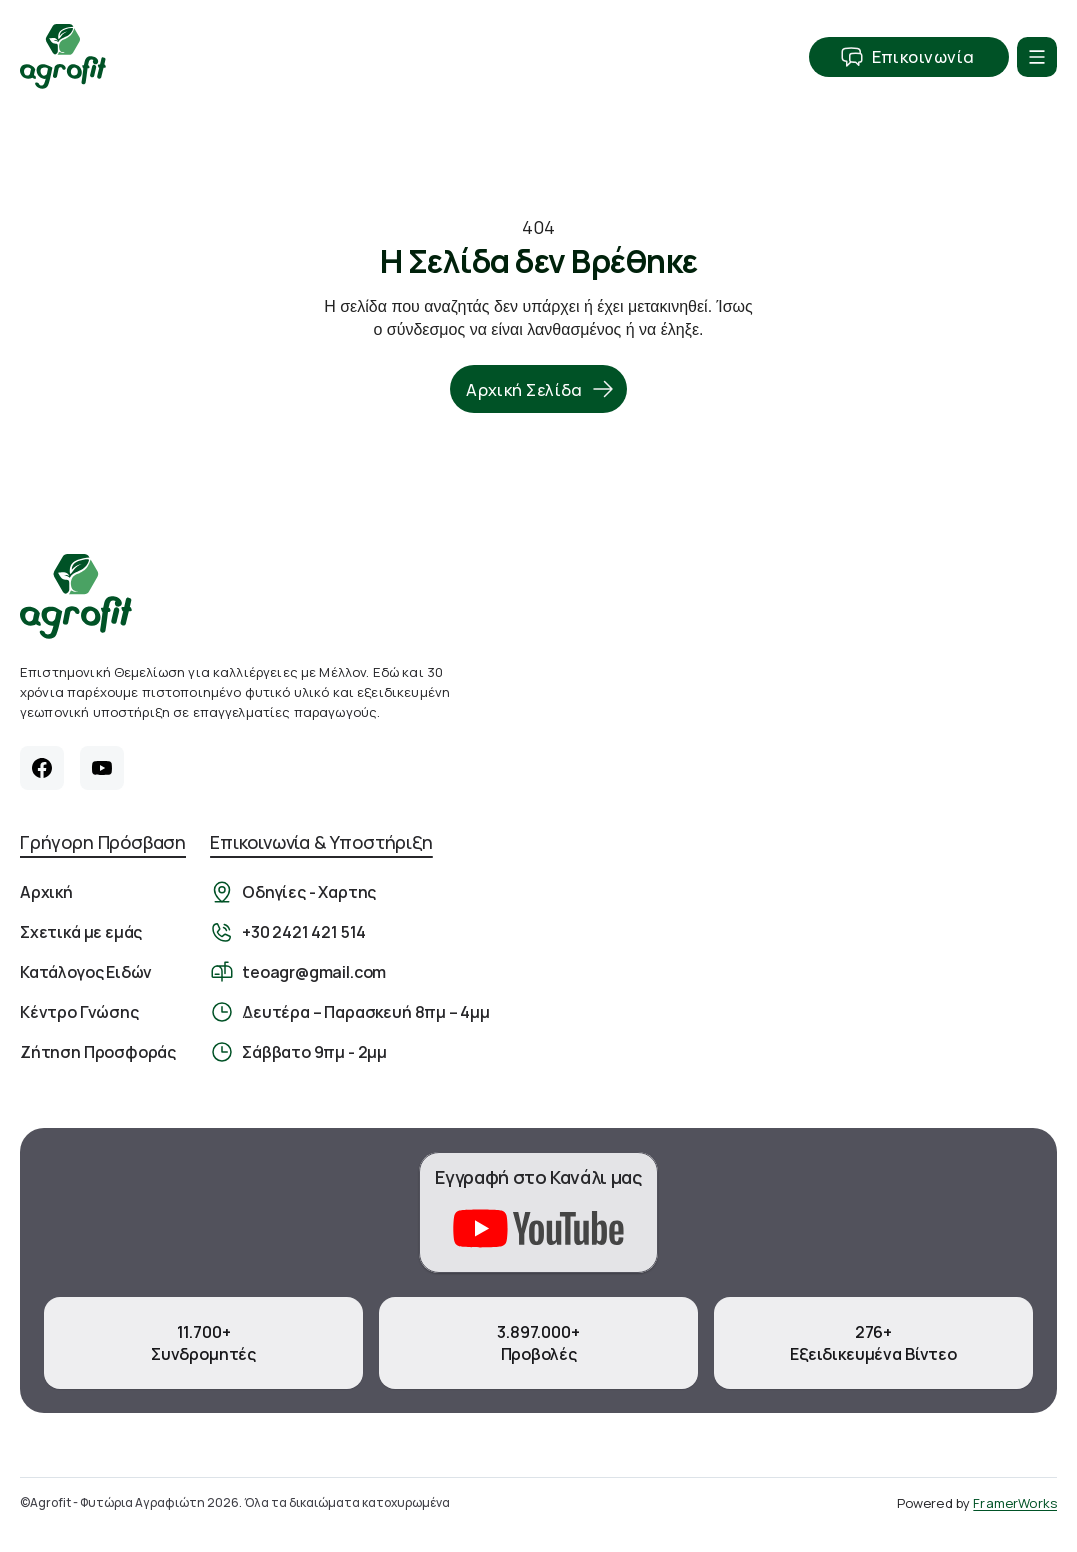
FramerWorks (1015, 1503)
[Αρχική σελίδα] (76, 596)
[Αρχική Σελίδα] (63, 56)
